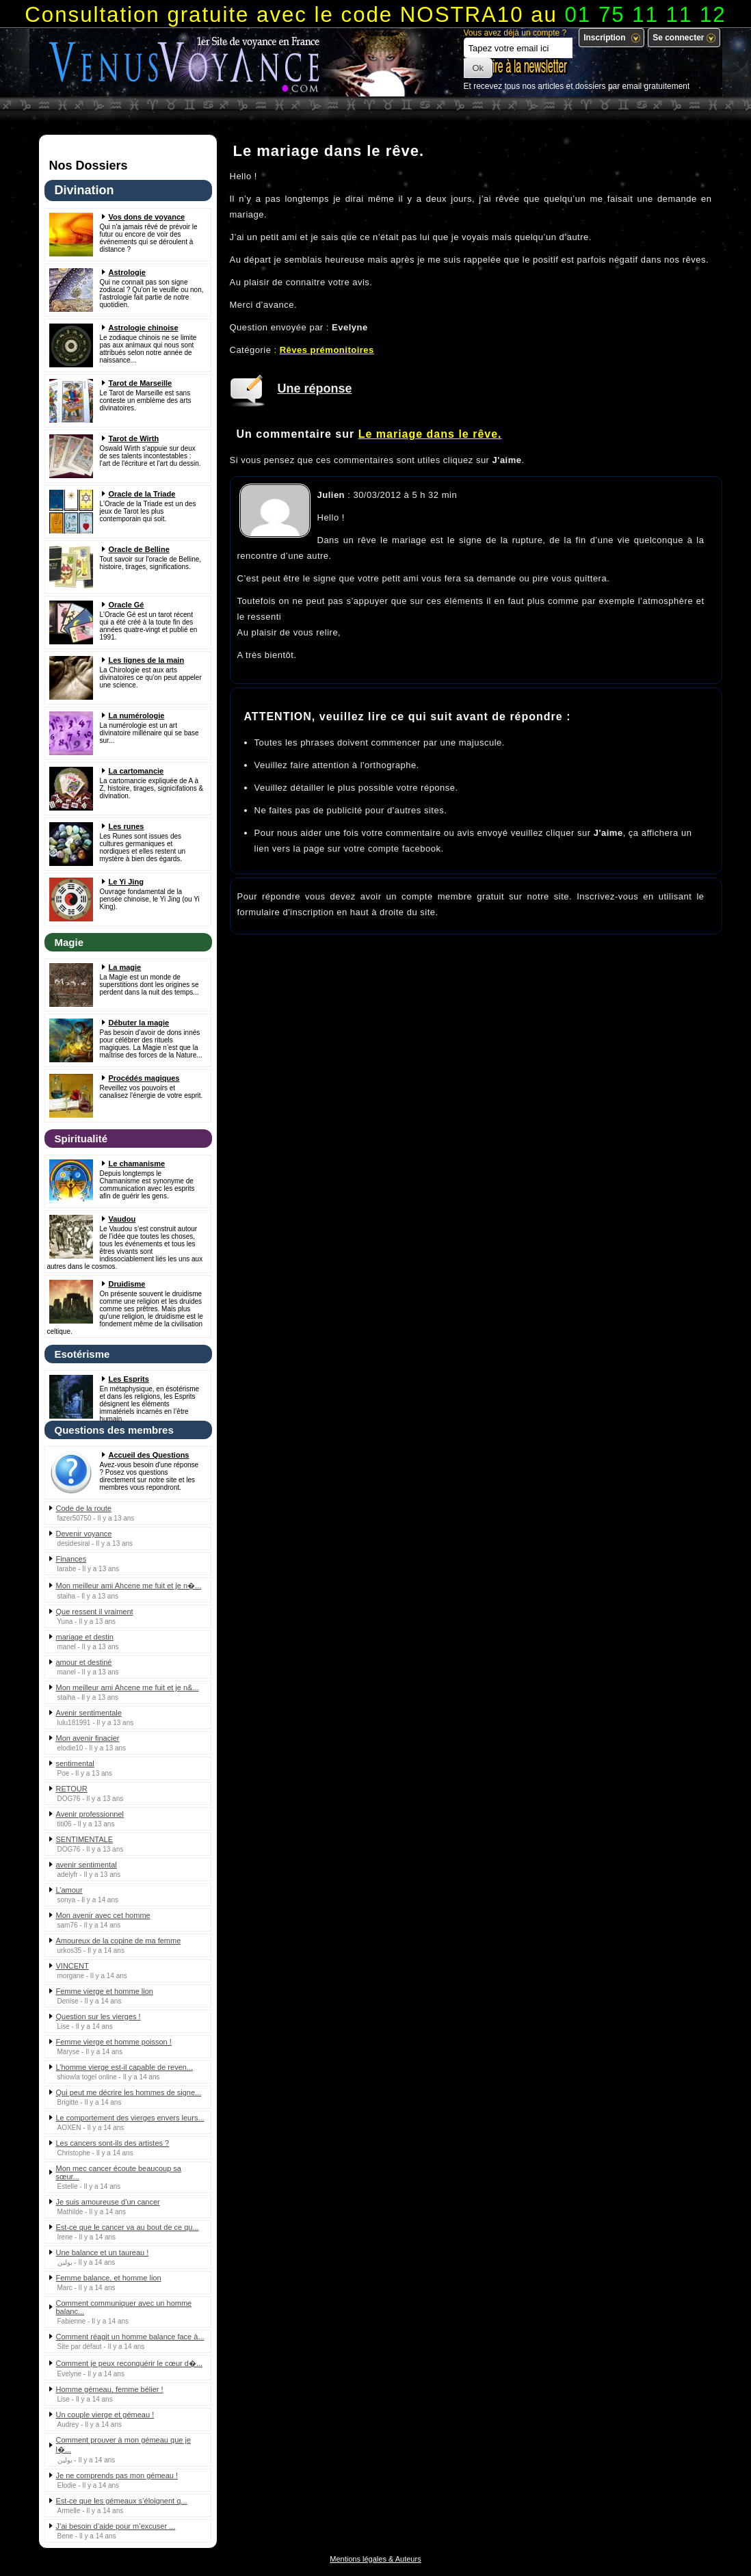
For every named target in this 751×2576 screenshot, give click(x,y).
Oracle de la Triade (142, 494)
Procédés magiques (144, 1078)
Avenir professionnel (90, 1814)
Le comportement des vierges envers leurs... (130, 2118)
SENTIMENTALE (85, 1839)
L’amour (69, 1890)
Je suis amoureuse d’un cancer (108, 2202)
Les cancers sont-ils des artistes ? (113, 2143)
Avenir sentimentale (89, 1713)
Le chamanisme (137, 1163)
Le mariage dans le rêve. (430, 434)
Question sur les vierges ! (98, 2016)
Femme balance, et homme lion (108, 2278)
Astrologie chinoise (144, 328)
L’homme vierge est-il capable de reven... (125, 2067)
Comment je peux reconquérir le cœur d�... (129, 2363)
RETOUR (72, 1789)
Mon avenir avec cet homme (103, 1915)
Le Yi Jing (126, 882)
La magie (125, 967)
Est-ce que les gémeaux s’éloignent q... (121, 2501)
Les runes (126, 826)
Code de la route (83, 1508)
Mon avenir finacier (88, 1738)
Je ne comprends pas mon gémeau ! (117, 2475)
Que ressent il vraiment (94, 1611)
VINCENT (72, 1966)
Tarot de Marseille (140, 383)
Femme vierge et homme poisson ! (114, 2042)
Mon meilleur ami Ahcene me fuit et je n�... (129, 1585)
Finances (71, 1559)
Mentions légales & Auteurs (375, 2559)
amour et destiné (84, 1662)
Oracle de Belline (139, 549)
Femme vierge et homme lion (104, 1991)
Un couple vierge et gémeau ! (105, 2414)
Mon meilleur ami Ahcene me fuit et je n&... (127, 1687)
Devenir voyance (84, 1533)
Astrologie (127, 272)
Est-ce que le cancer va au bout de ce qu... (127, 2227)
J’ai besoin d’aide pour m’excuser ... (116, 2526)
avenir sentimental (86, 1865)
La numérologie (137, 715)
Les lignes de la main (147, 660)
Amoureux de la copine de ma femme (118, 1940)
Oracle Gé (126, 605)
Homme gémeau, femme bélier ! (109, 2389)
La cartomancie (136, 771)
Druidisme (127, 1284)
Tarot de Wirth (134, 438)
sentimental (75, 1763)
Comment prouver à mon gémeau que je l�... (124, 2445)
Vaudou (122, 1219)
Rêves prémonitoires (327, 350)
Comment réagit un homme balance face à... (130, 2336)
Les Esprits (129, 1379)
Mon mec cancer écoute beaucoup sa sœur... (118, 2172)
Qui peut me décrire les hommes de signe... (129, 2092)
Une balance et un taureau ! (102, 2252)
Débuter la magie (139, 1022)
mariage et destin (85, 1637)
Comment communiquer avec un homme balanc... (124, 2307)
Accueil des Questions (149, 1455)
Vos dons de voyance (147, 217)
